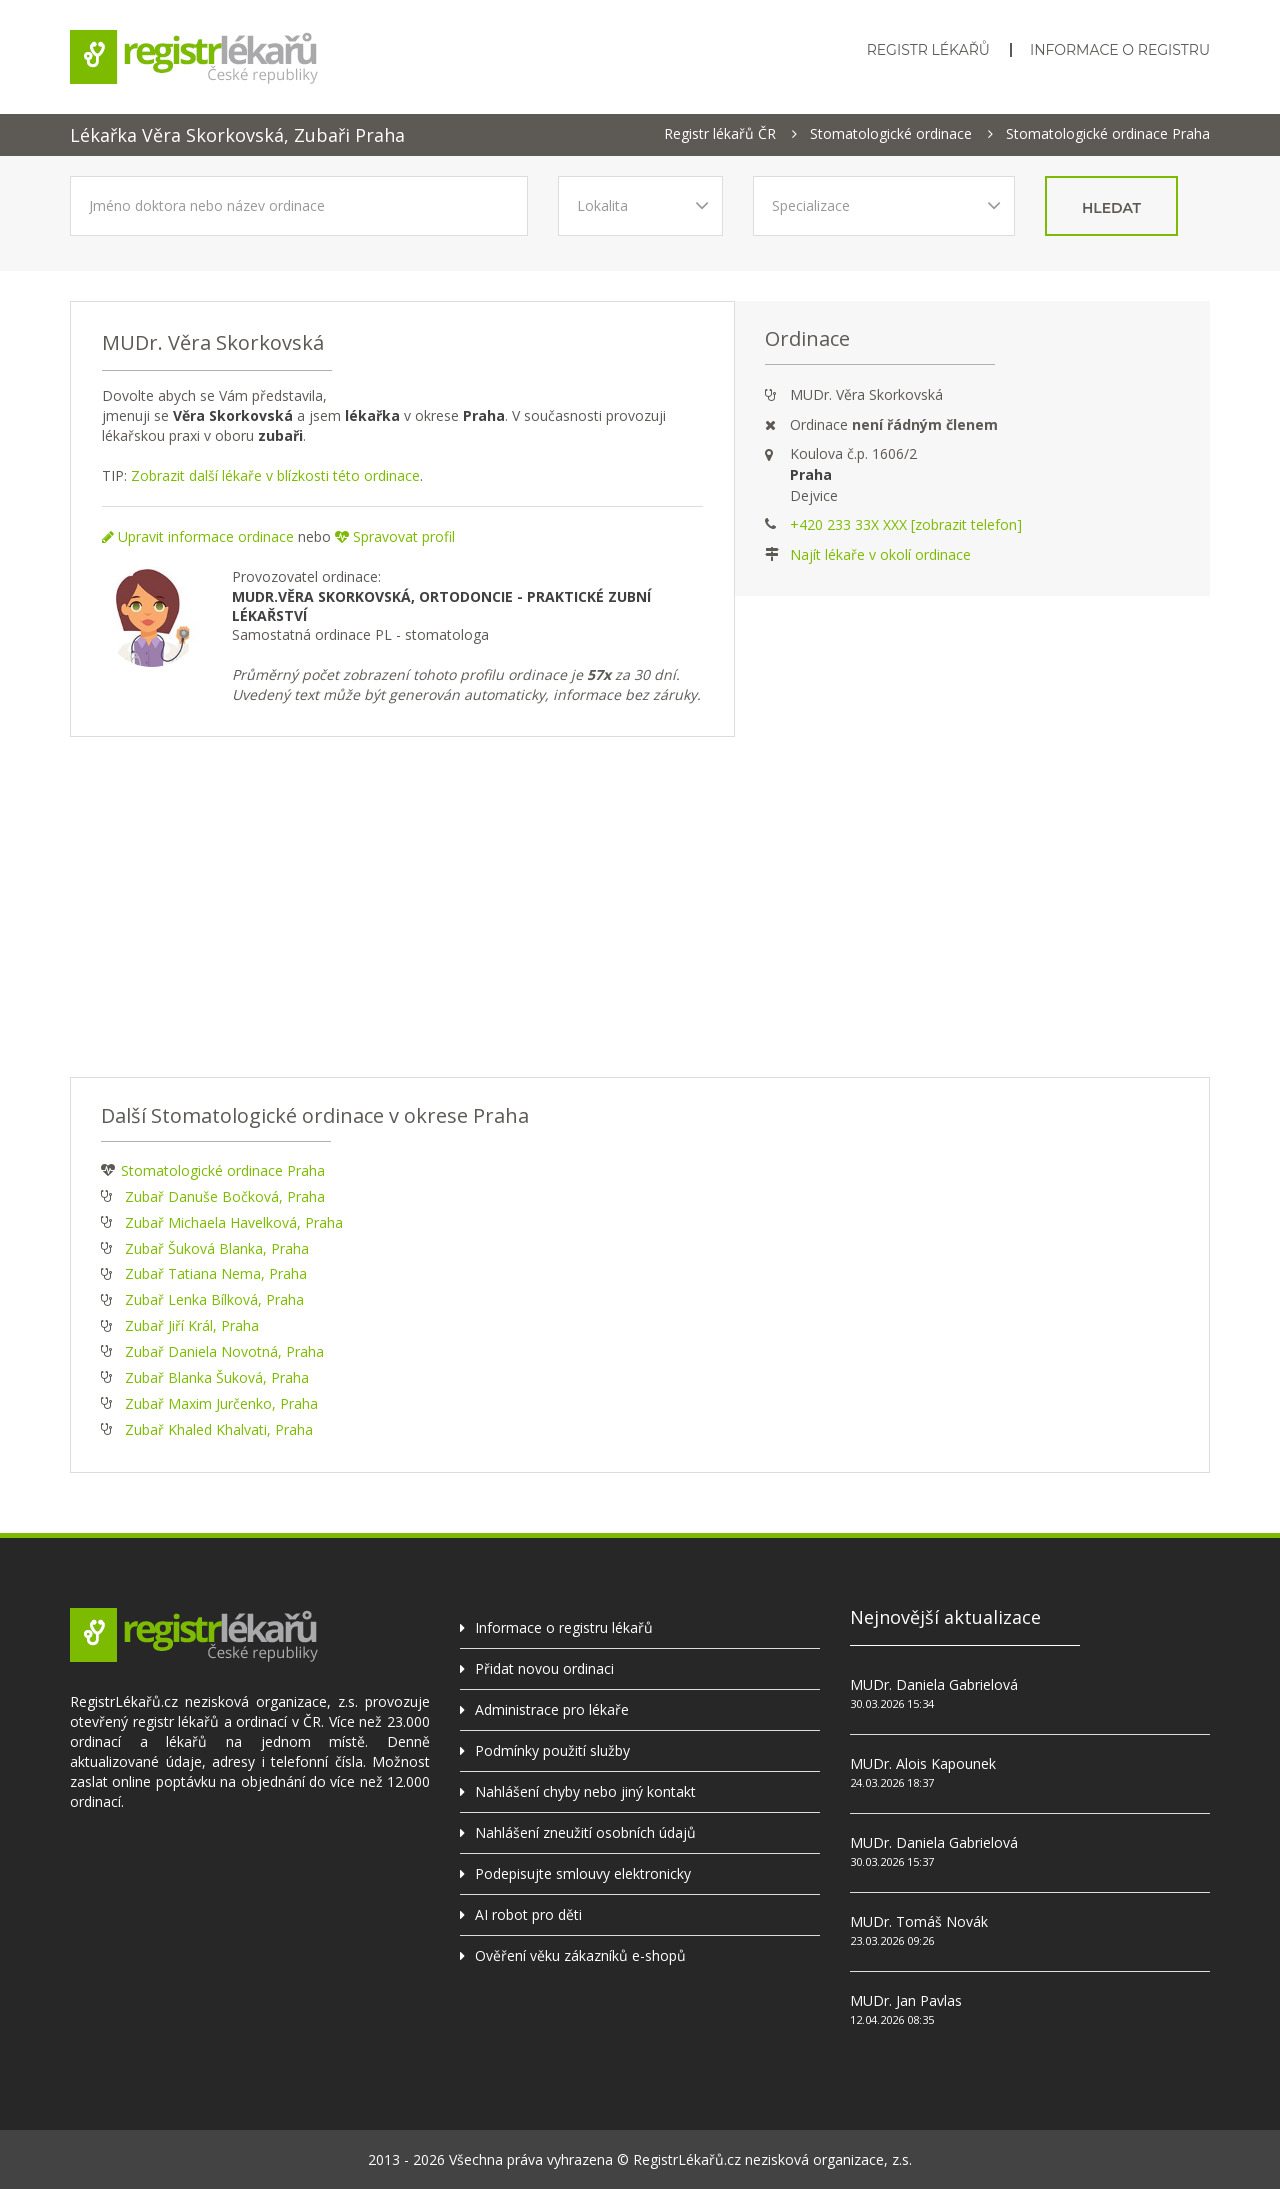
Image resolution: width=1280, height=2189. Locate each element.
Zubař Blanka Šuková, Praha (217, 1377)
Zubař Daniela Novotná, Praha (224, 1351)
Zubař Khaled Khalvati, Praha (219, 1429)
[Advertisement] (640, 907)
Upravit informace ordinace (198, 536)
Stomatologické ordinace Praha (1108, 134)
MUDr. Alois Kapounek (923, 1763)
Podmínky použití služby (552, 1750)
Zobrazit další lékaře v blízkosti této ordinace (275, 475)
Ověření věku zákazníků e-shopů (580, 1955)
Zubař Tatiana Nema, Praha (216, 1273)
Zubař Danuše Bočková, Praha (225, 1196)
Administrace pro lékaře (552, 1709)
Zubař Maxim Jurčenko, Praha (221, 1403)
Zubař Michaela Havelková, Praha (234, 1222)
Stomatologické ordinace (891, 134)
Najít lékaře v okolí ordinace (880, 554)
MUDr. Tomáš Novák (919, 1921)
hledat (1111, 208)
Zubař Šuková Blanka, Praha (217, 1248)
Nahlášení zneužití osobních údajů (585, 1832)
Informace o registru (1120, 50)
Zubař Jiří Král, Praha (192, 1325)
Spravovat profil (395, 536)
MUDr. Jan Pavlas (906, 2000)
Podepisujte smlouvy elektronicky (583, 1873)
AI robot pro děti (528, 1914)
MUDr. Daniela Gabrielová (934, 1684)
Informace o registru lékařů (564, 1627)
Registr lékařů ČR (720, 134)
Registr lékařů (928, 50)
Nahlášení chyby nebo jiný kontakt (585, 1791)
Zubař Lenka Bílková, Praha (214, 1299)
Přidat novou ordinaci (544, 1668)
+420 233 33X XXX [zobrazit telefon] (906, 524)
